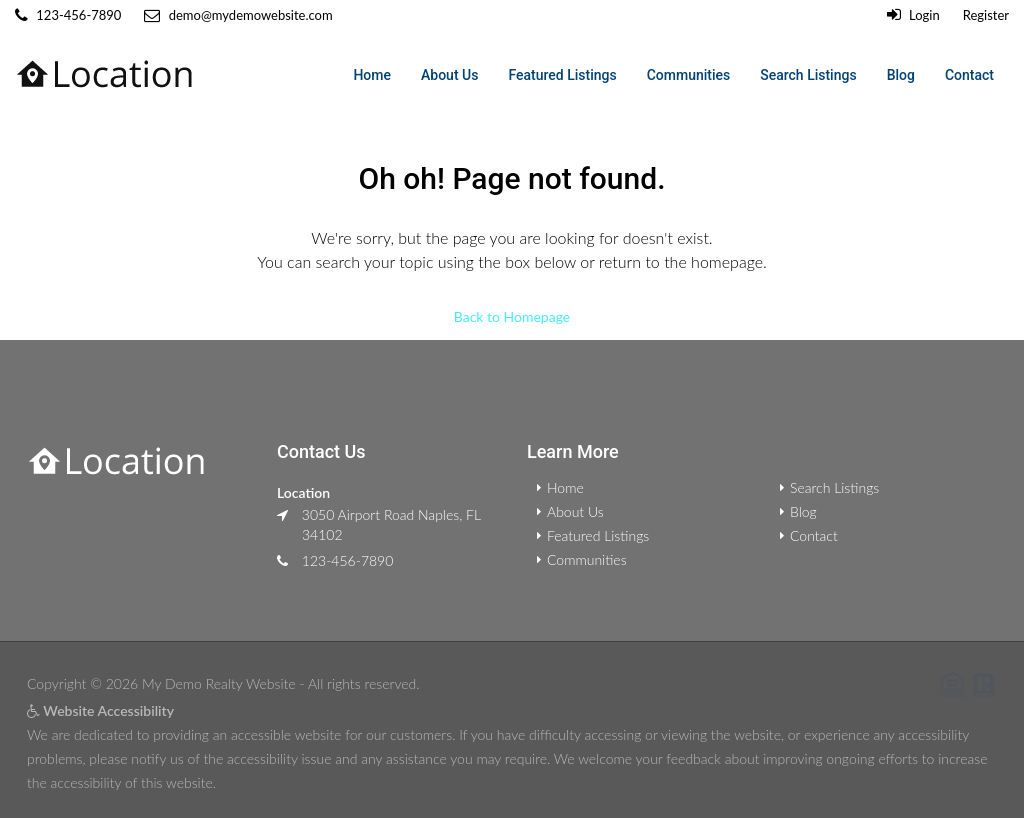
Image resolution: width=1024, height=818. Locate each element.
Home (372, 75)
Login (913, 15)
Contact (969, 75)
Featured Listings (562, 75)
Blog (901, 75)
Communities (689, 75)
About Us (449, 75)
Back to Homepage (512, 315)
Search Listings (808, 75)
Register (986, 15)
